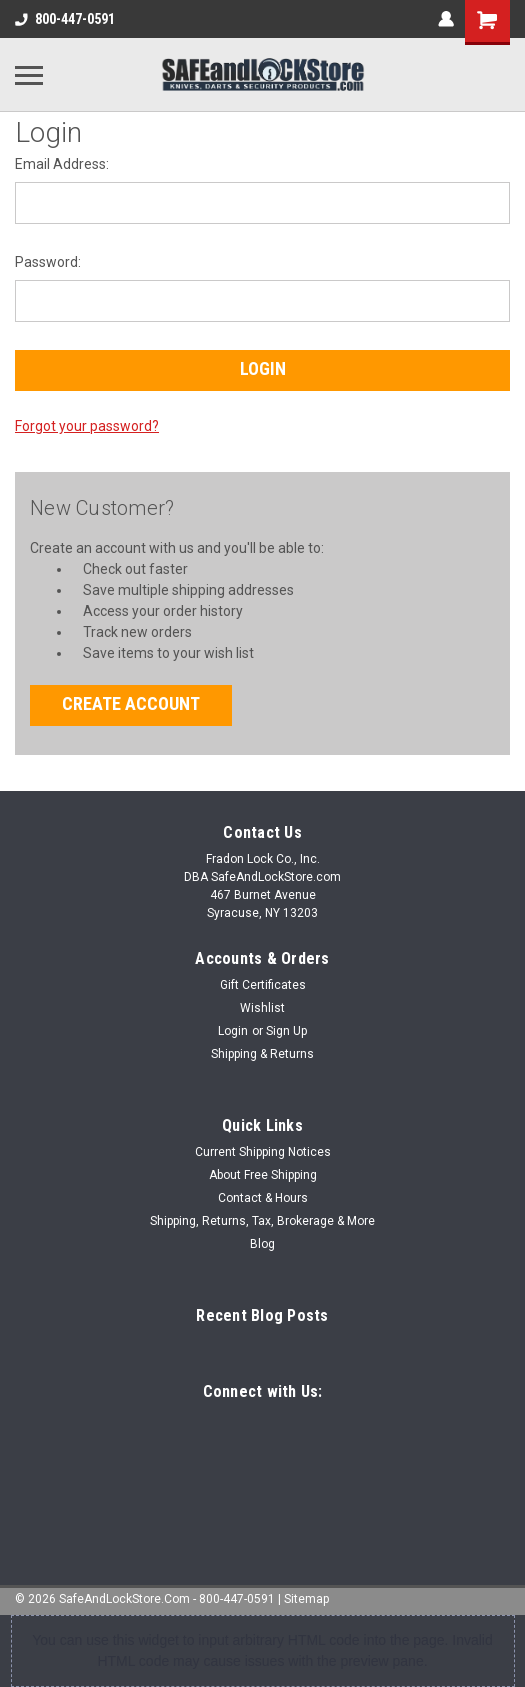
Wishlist (262, 1008)
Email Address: (62, 164)
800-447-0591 (65, 19)
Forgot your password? (87, 426)
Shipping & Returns (262, 1054)
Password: (48, 262)
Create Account (131, 703)
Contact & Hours (263, 1198)
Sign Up (286, 1031)
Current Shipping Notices (263, 1152)
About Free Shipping (263, 1175)
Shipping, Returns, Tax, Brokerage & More (262, 1221)
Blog (262, 1244)
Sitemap (306, 1599)
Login (233, 1031)
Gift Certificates (263, 985)
